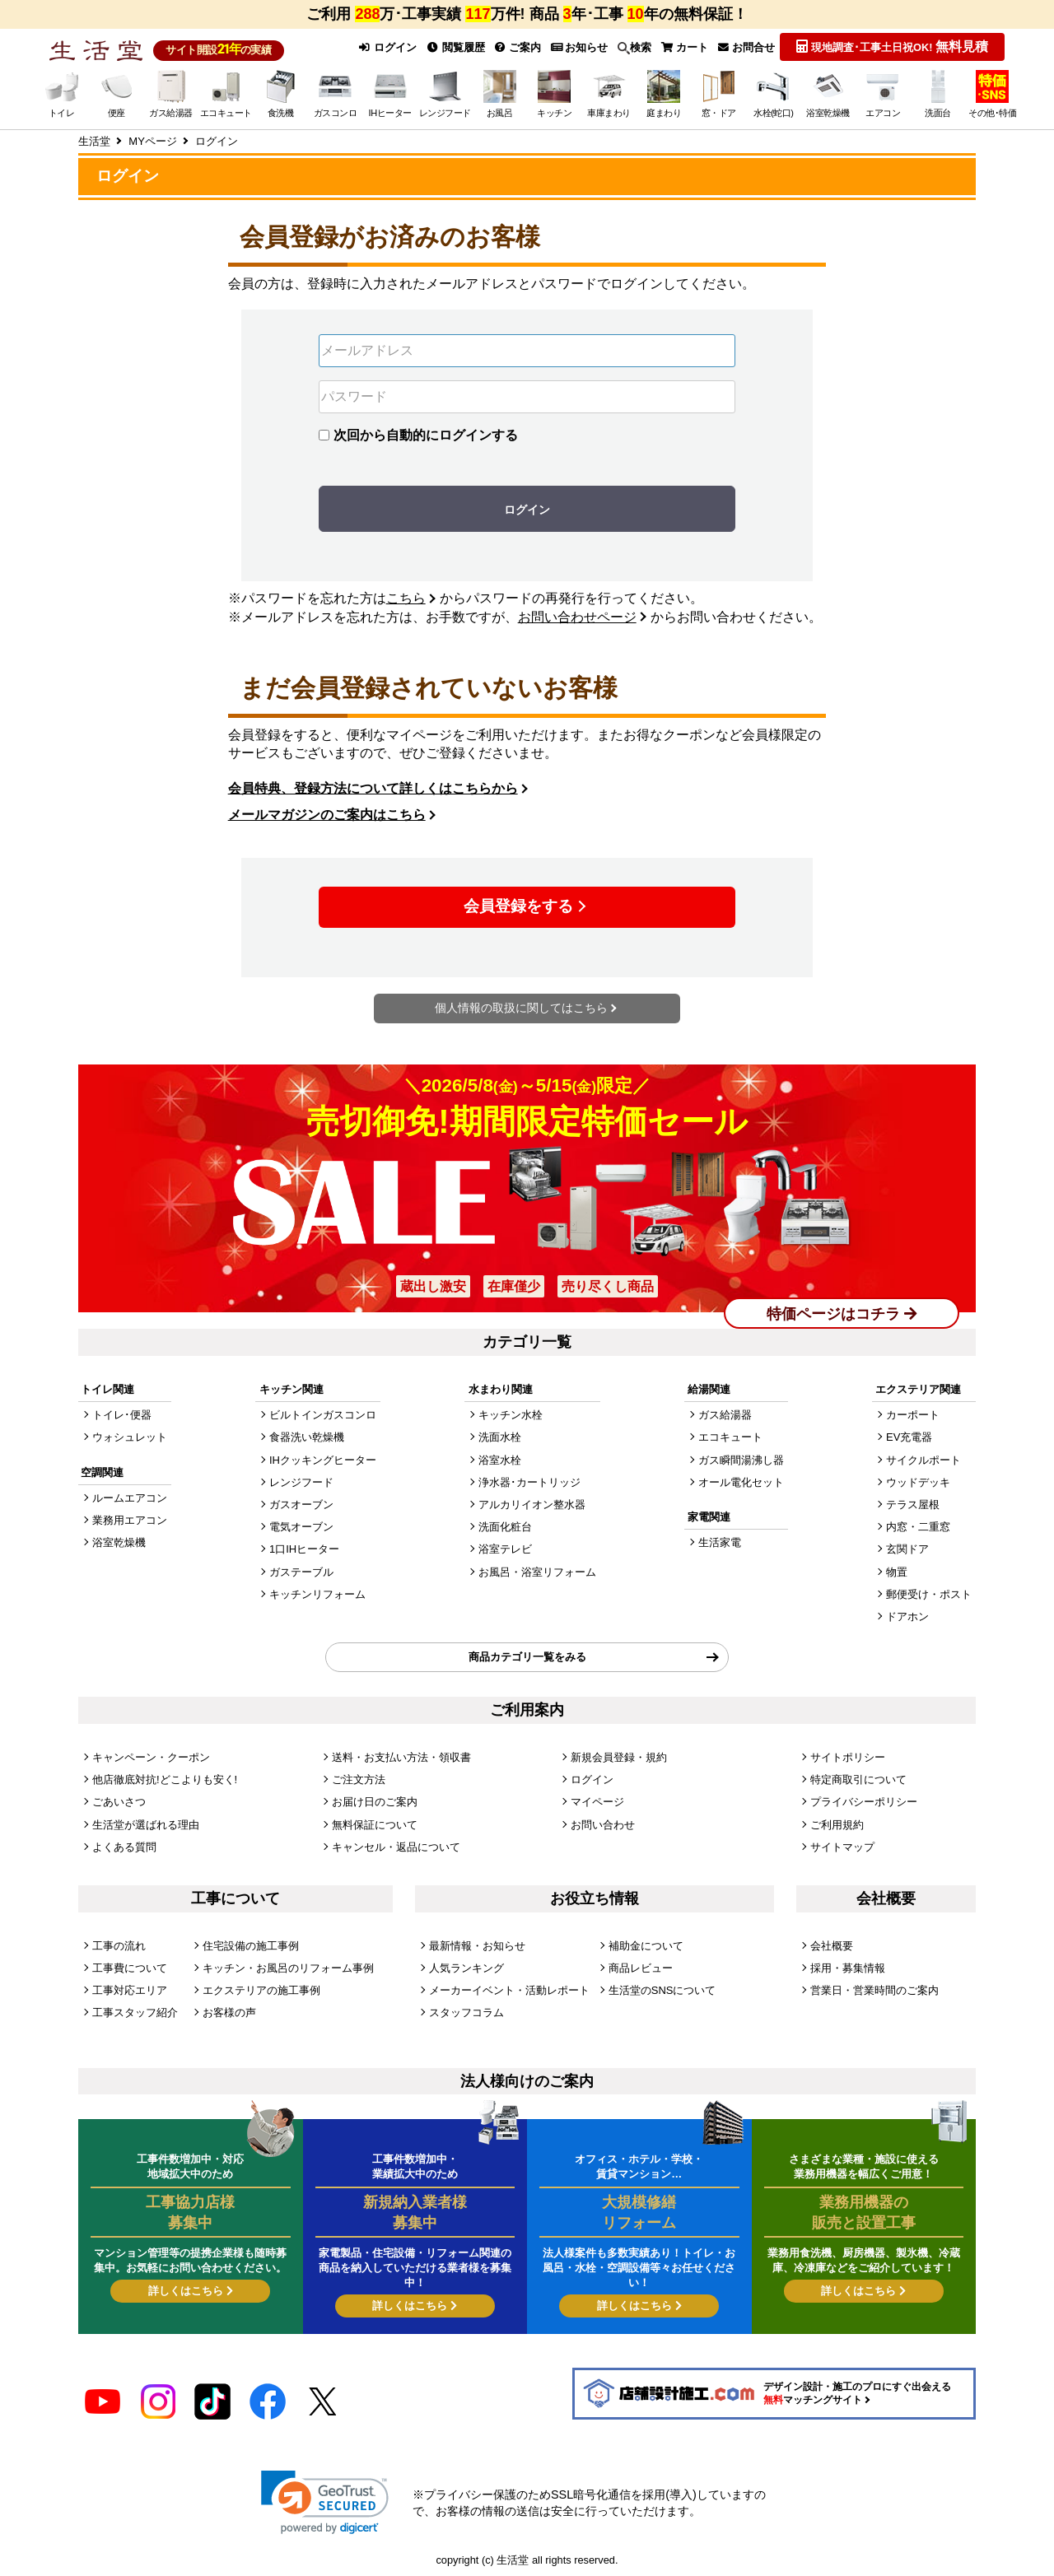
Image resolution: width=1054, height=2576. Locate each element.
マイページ (597, 1802)
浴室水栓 (499, 1459)
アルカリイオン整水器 (531, 1504)
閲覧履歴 (456, 47)
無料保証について (374, 1824)
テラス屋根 (913, 1504)
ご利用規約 (837, 1824)
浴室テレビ (505, 1549)
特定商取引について (858, 1779)
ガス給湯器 (725, 1415)
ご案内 (518, 47)
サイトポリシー (847, 1756)
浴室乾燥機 (119, 1542)
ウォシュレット (129, 1437)
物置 (896, 1571)
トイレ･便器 (122, 1415)
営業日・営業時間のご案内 (874, 1989)
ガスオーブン (301, 1504)
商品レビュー (641, 1967)
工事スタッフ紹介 (135, 2011)
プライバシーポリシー (863, 1802)
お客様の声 (229, 2011)
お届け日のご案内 (374, 1802)
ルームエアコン (129, 1498)
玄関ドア (907, 1549)
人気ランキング (466, 1967)
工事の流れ (119, 1945)
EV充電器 (909, 1437)
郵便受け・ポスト (929, 1594)
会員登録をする (518, 906)
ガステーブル (301, 1571)
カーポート (913, 1415)
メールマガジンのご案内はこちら (327, 815)
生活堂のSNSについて (662, 1989)
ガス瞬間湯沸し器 (741, 1459)
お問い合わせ (603, 1824)
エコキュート (730, 1437)
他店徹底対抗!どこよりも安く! (164, 1779)
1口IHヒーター (304, 1549)
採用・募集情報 (847, 1967)
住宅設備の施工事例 (251, 1945)
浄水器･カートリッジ (529, 1482)
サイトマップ (842, 1846)
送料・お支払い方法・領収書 (401, 1756)
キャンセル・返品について (396, 1846)
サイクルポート (923, 1459)
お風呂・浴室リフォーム (537, 1571)
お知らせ (580, 47)
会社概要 (831, 1945)
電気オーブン (301, 1527)
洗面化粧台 (505, 1527)
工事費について (129, 1967)
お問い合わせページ (577, 617)
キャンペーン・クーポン (151, 1756)
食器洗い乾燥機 (306, 1437)
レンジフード (301, 1482)
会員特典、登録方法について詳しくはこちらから (373, 788)
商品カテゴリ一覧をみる (527, 1657)
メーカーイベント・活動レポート (509, 1989)
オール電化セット (741, 1482)
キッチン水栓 (510, 1415)
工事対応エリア (129, 1989)
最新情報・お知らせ (477, 1945)
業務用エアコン (129, 1520)
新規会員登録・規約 (619, 1756)
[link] (325, 2501)
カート (684, 47)
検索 (634, 47)
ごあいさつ (119, 1802)
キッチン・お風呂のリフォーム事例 (288, 1967)
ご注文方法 (358, 1779)
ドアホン (907, 1616)
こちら (406, 598)
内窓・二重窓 (918, 1527)
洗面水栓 (499, 1437)
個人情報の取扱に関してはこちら (521, 1007)
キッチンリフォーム (317, 1594)
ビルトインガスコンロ (322, 1415)
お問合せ (746, 47)
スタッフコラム (466, 2011)
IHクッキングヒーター (322, 1459)
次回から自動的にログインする (425, 435)
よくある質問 (124, 1846)
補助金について (646, 1945)
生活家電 (719, 1542)
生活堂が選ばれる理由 (145, 1824)
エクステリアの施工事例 (261, 1989)
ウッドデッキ (918, 1482)
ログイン (387, 47)
